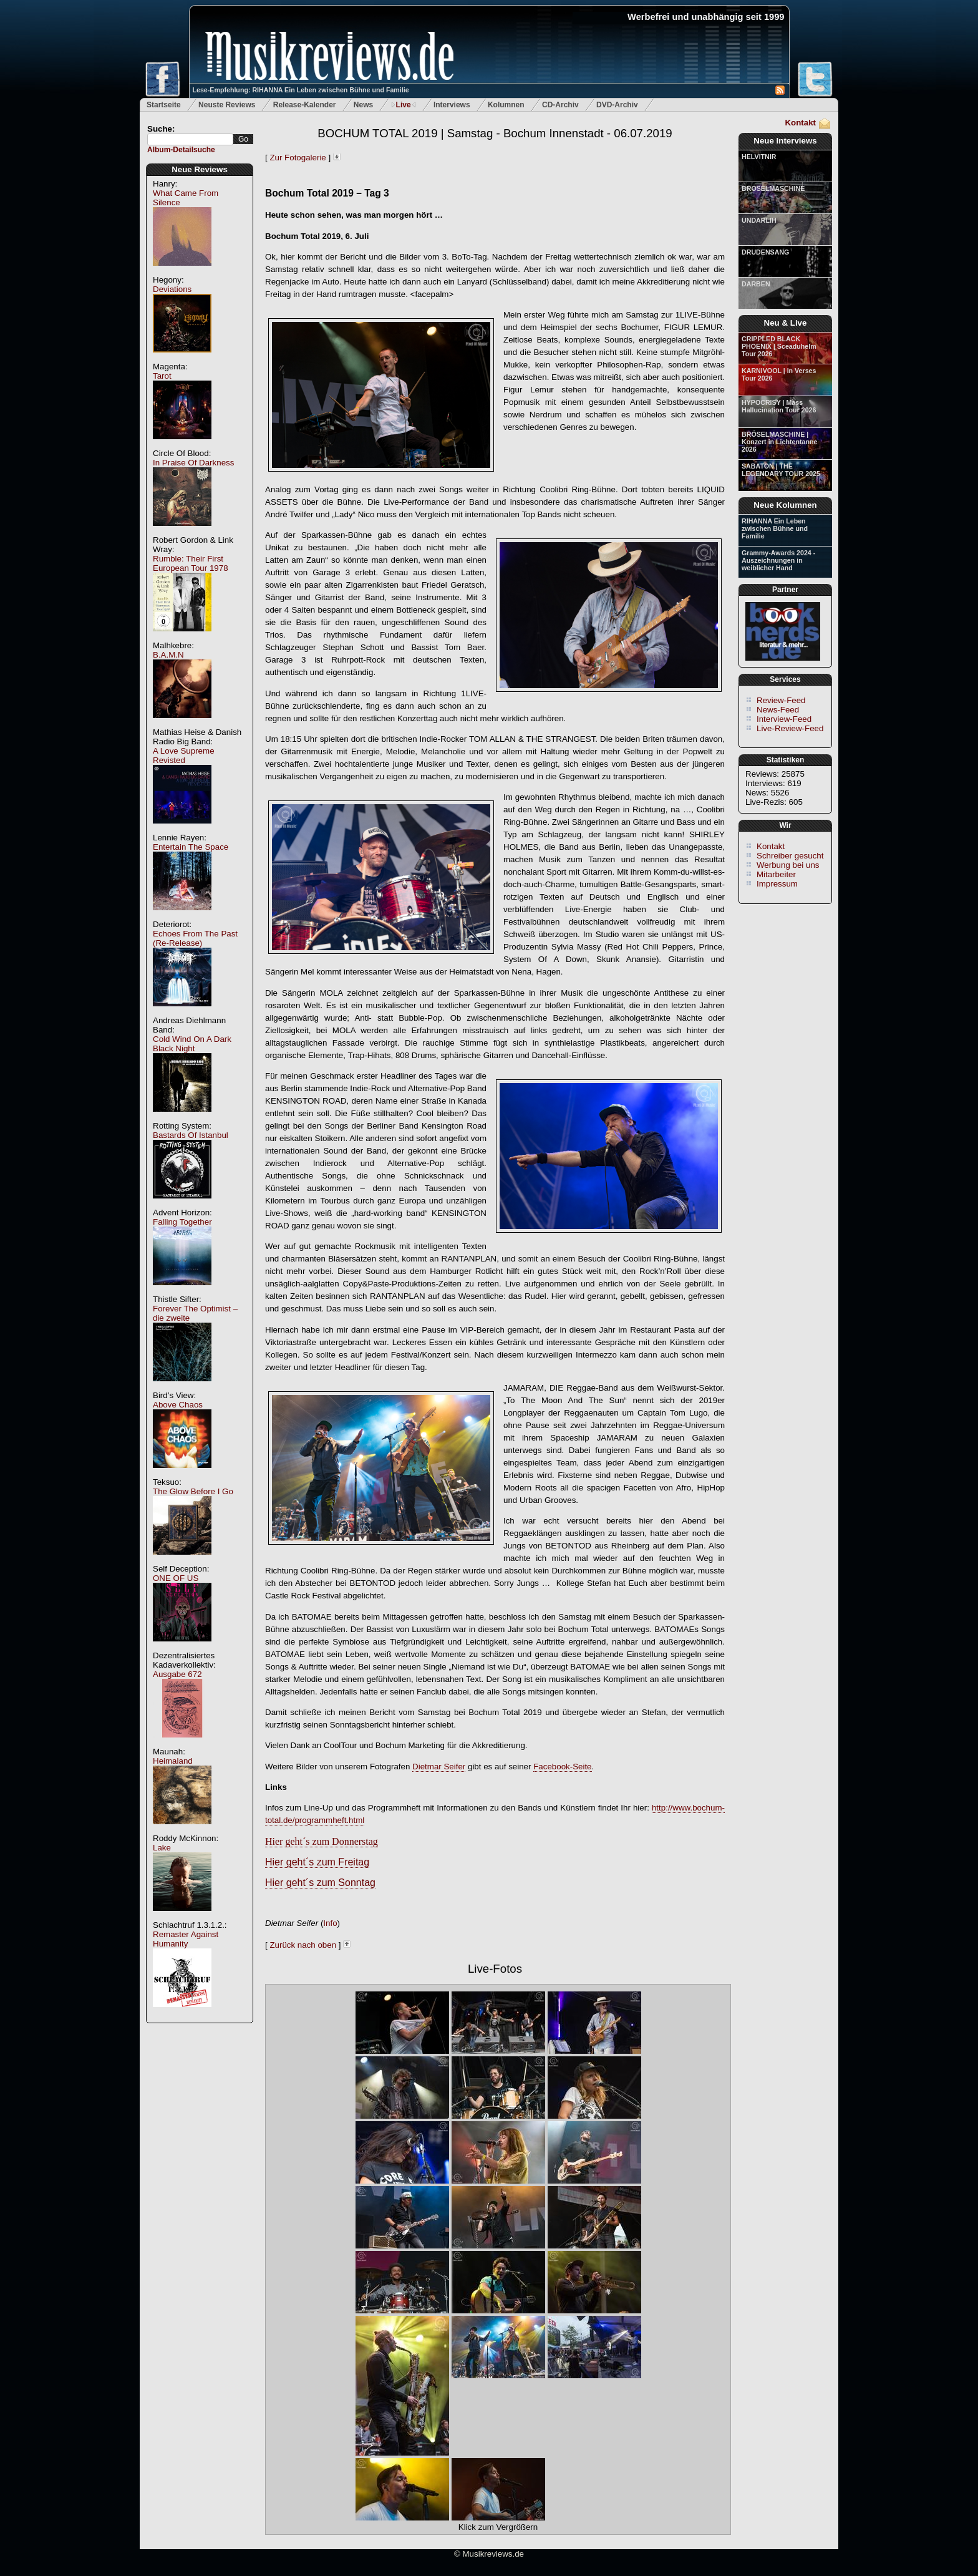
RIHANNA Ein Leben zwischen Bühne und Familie (775, 528)
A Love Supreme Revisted (184, 755)
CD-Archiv (560, 104)
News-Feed (778, 709)
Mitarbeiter (776, 874)
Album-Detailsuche (181, 149)
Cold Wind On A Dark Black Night (192, 1043)
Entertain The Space (190, 847)
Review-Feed (781, 700)
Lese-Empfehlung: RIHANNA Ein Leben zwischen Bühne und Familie (301, 90)
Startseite (164, 104)
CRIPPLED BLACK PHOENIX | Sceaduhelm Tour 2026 (779, 346)
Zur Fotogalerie (297, 157)
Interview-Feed (784, 719)
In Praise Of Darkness (193, 462)
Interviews (451, 104)
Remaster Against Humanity (185, 1939)
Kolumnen (506, 104)
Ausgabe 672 (177, 1674)
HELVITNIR (759, 156)
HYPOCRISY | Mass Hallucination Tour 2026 (779, 406)
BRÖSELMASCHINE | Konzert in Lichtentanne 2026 (779, 441)
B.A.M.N (168, 654)
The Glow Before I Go (193, 1491)
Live (403, 104)
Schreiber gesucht (790, 855)
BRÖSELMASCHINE (773, 188)
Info (330, 1923)
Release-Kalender (304, 104)
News (363, 104)
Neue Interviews (784, 140)
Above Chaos (178, 1404)
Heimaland (173, 1761)
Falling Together (182, 1222)
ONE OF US (175, 1578)
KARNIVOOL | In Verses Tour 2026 (779, 374)
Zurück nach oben (302, 1945)
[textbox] (190, 139)
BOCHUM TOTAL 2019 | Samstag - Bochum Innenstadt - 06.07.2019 (494, 133)
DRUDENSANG (765, 252)
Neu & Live (785, 323)
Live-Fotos (495, 1968)
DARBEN (756, 284)
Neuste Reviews (226, 104)
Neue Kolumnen (784, 505)
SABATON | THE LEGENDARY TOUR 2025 (781, 469)
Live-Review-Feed (790, 728)
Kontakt (800, 122)
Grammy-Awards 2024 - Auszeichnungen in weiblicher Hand (778, 560)
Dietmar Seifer (438, 1766)
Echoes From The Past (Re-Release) (195, 938)
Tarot (162, 376)
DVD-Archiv (617, 104)
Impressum (777, 883)
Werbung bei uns (788, 865)
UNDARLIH (759, 220)
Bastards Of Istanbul (190, 1135)
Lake (162, 1847)
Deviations (172, 289)
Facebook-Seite (562, 1766)
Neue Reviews (200, 169)
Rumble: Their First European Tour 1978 (190, 563)
